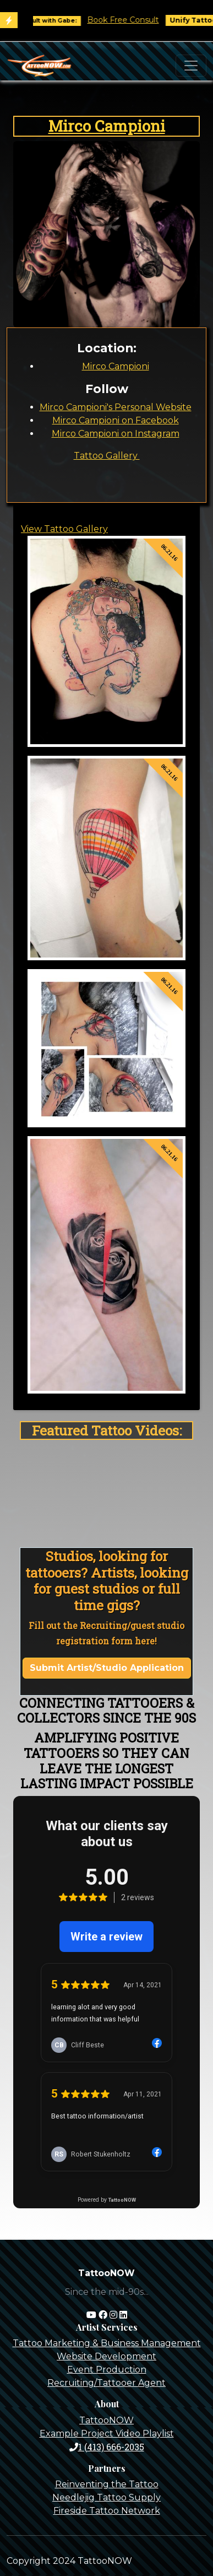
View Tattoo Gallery (64, 529)
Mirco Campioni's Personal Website (116, 407)
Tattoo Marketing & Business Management (107, 2343)
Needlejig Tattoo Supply (106, 2497)
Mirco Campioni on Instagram (115, 433)
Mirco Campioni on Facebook (115, 420)
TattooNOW (106, 2420)
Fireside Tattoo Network (106, 2510)
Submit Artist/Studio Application (107, 1668)
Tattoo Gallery (107, 455)
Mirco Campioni (106, 126)
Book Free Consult (131, 20)
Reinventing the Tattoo (107, 2484)
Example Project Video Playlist (107, 2433)
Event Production (106, 2369)
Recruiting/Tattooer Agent (106, 2383)
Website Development (106, 2356)
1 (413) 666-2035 (106, 2447)
